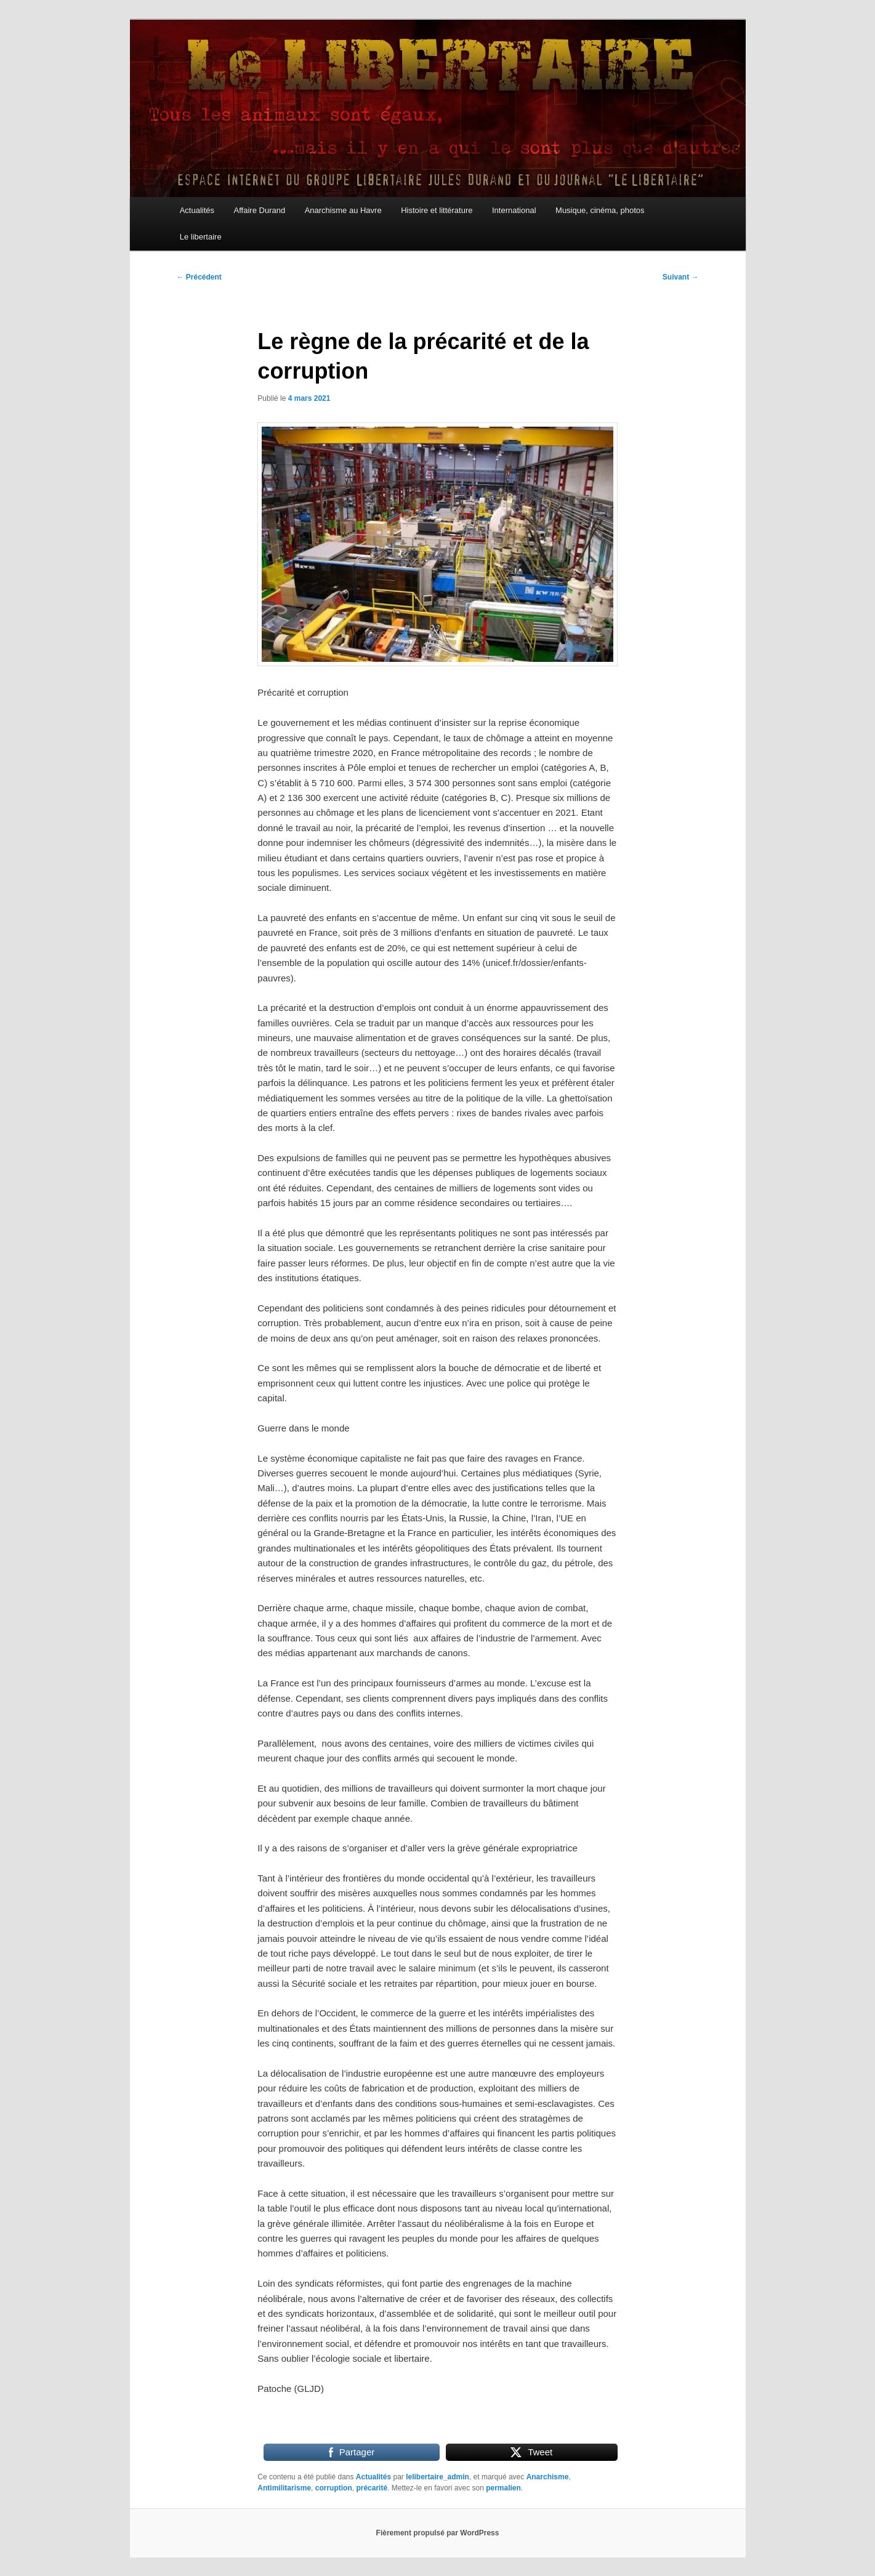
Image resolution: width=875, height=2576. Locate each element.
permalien (503, 2488)
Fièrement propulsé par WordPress (437, 2533)
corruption (333, 2488)
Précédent (199, 277)
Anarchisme (547, 2477)
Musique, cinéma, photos (600, 210)
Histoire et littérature (436, 210)
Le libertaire (201, 236)
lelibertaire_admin (437, 2477)
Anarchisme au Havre (343, 210)
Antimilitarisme (284, 2488)
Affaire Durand (260, 210)
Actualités (197, 210)
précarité (371, 2488)
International (514, 210)
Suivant (681, 277)
